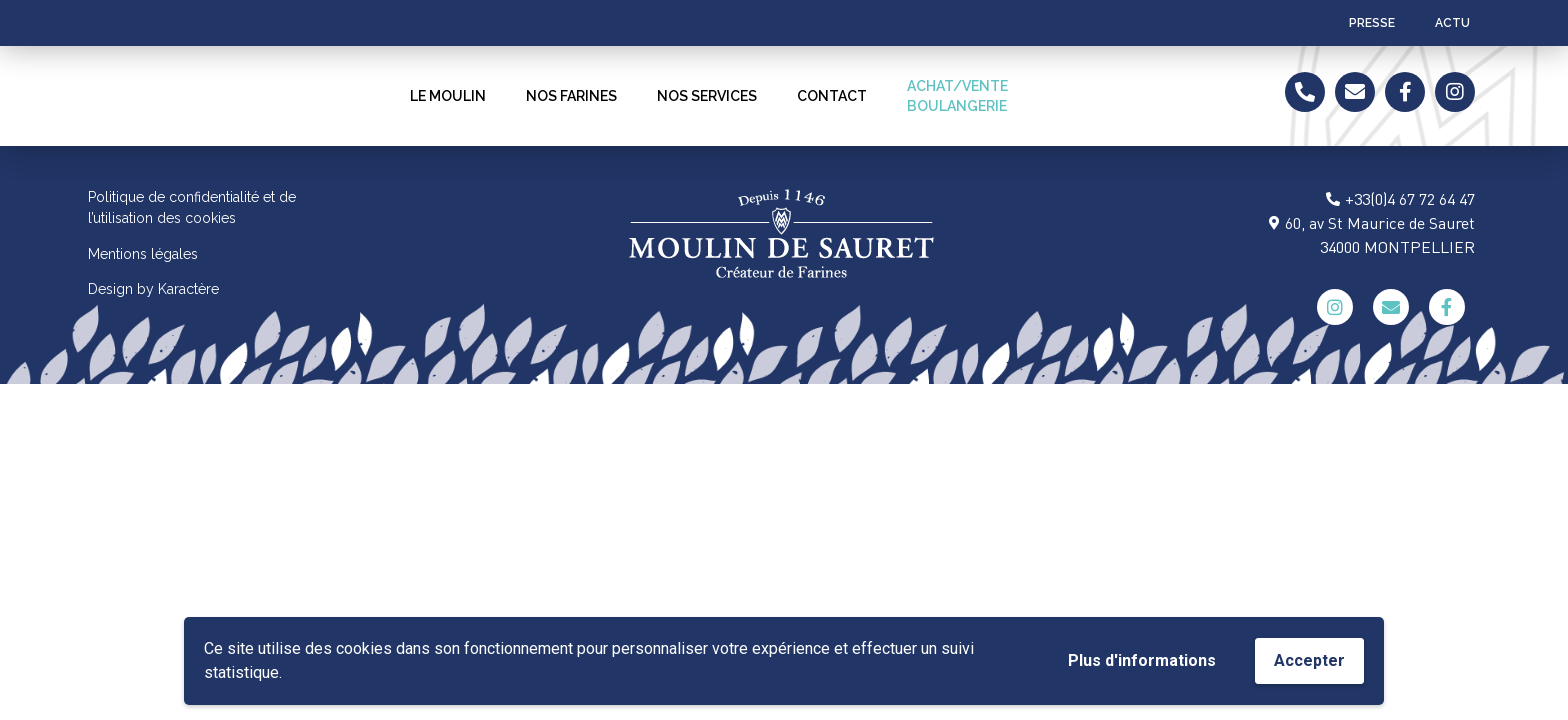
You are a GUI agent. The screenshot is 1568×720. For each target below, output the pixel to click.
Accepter (1309, 660)
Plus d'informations (1142, 660)
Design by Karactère (153, 289)
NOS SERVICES (707, 96)
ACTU (1452, 23)
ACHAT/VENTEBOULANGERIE (957, 96)
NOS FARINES (571, 96)
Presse (1372, 23)
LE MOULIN (448, 96)
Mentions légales (143, 254)
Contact (832, 96)
